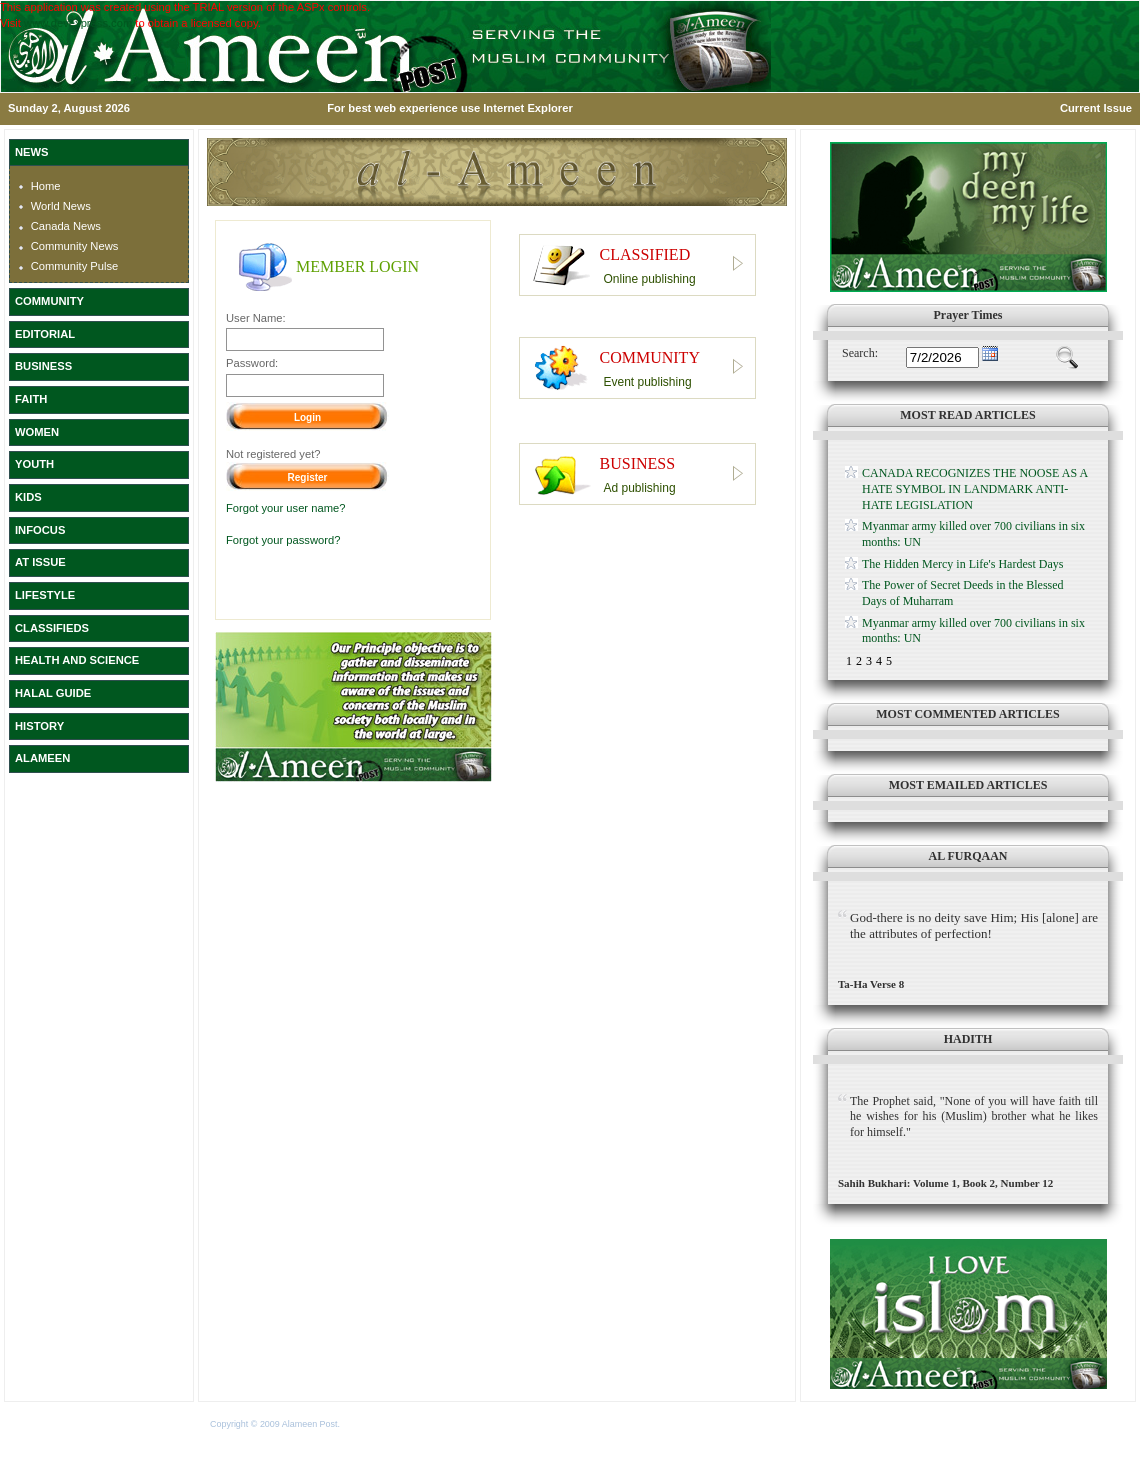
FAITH (31, 399)
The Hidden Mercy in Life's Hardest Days (962, 564)
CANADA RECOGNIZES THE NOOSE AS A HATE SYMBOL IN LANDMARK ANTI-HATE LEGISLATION (974, 488)
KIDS (28, 497)
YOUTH (34, 464)
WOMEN (37, 432)
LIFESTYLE (45, 595)
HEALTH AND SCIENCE (77, 660)
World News (61, 206)
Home (46, 186)
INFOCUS (40, 530)
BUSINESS (43, 366)
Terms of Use (368, 1424)
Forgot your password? (283, 540)
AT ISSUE (40, 562)
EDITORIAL (45, 334)
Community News (75, 246)
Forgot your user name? (285, 508)
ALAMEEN (42, 758)
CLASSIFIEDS (52, 628)
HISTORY (39, 726)
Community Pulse (75, 266)
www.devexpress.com (78, 23)
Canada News (66, 226)
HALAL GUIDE (53, 693)
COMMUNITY (49, 301)
